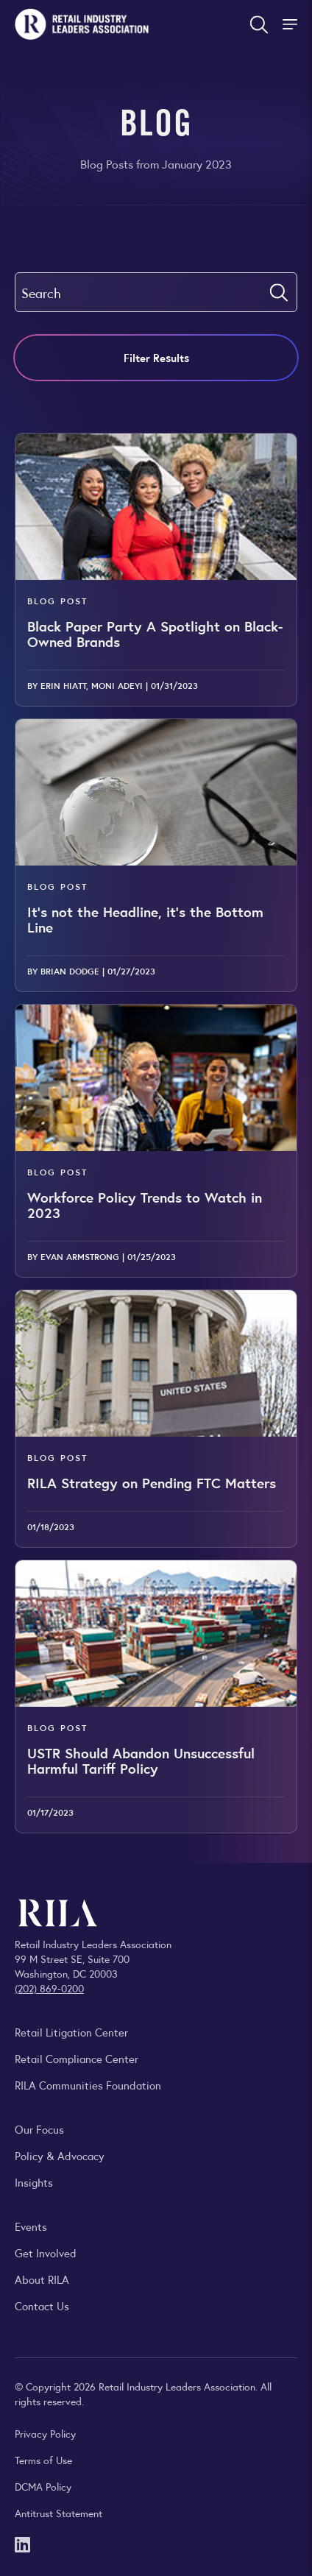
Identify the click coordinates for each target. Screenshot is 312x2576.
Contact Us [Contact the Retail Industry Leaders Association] (42, 2305)
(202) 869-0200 (49, 1988)
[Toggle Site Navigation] (291, 24)
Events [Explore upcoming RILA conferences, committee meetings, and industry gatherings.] (31, 2226)
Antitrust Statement (58, 2512)
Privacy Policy (45, 2433)
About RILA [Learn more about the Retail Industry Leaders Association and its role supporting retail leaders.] (42, 2279)
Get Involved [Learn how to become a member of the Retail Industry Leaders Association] (46, 2252)
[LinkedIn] (22, 2543)
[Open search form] (259, 24)
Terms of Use (43, 2459)
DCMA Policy (43, 2486)
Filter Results (156, 357)
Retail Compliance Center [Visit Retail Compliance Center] (76, 2058)
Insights (34, 2181)
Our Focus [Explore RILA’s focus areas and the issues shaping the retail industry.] (39, 2128)
